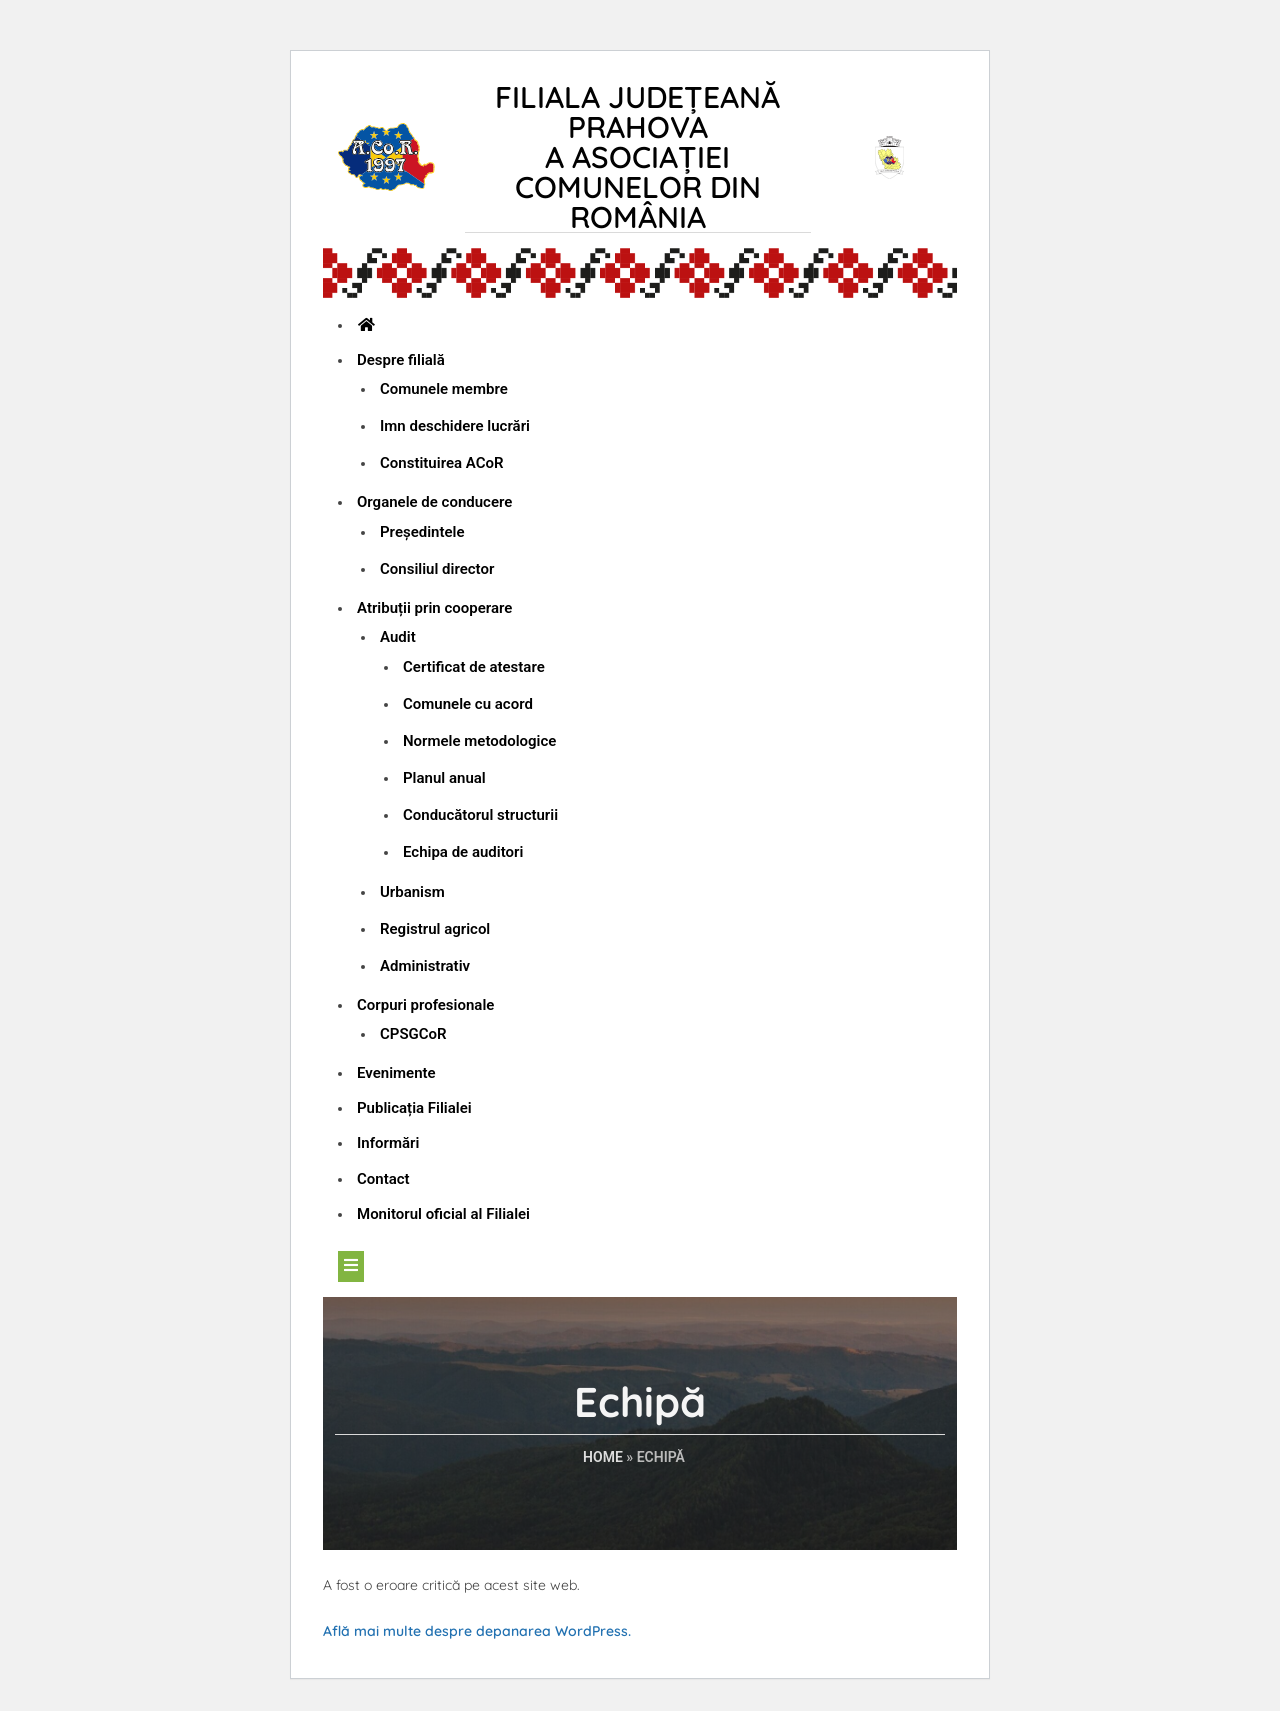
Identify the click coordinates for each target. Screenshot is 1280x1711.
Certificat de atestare (474, 667)
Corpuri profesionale (425, 1005)
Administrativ (425, 966)
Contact (383, 1179)
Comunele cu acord (468, 704)
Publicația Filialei (414, 1108)
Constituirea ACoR (441, 463)
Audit (398, 637)
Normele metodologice (479, 741)
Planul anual (444, 778)
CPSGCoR (413, 1034)
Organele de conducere (434, 502)
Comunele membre (444, 389)
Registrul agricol (435, 929)
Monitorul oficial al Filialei (443, 1214)
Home (603, 1457)
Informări (388, 1143)
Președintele (422, 532)
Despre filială (401, 360)
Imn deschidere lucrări (455, 426)
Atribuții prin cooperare (434, 608)
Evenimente (396, 1073)
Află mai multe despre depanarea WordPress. (477, 1631)
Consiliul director (437, 569)
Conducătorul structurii (480, 815)
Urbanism (412, 892)
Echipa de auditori (463, 852)
